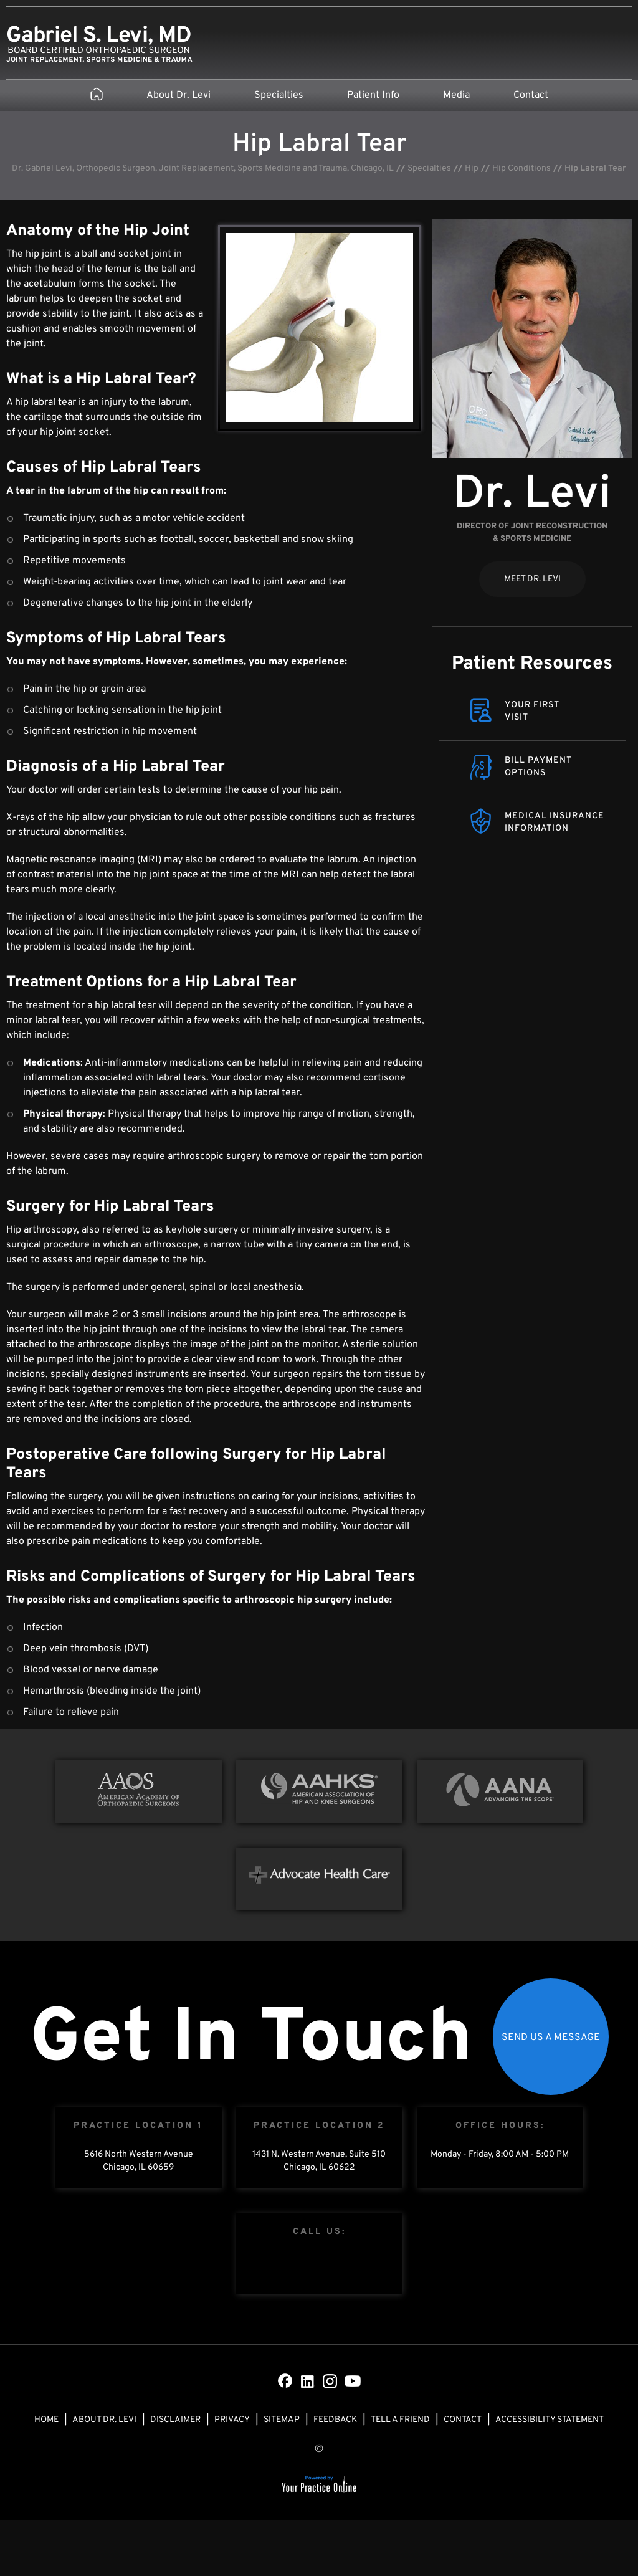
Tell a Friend (400, 2420)
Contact (530, 95)
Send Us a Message (551, 2037)
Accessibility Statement (549, 2420)
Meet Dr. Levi (532, 579)
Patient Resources (532, 663)
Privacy (232, 2420)
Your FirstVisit (532, 711)
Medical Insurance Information (554, 822)
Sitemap (282, 2420)
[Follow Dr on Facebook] (285, 2381)
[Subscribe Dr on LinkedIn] (308, 2381)
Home (46, 2420)
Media (456, 95)
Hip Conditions (521, 168)
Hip (471, 168)
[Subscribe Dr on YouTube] (353, 2381)
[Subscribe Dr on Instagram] (330, 2381)
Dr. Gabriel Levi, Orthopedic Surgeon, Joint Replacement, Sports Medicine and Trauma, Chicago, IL (203, 168)
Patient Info (373, 95)
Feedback (335, 2420)
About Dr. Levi (178, 95)
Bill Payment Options (538, 766)
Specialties (278, 95)
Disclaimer (175, 2420)
